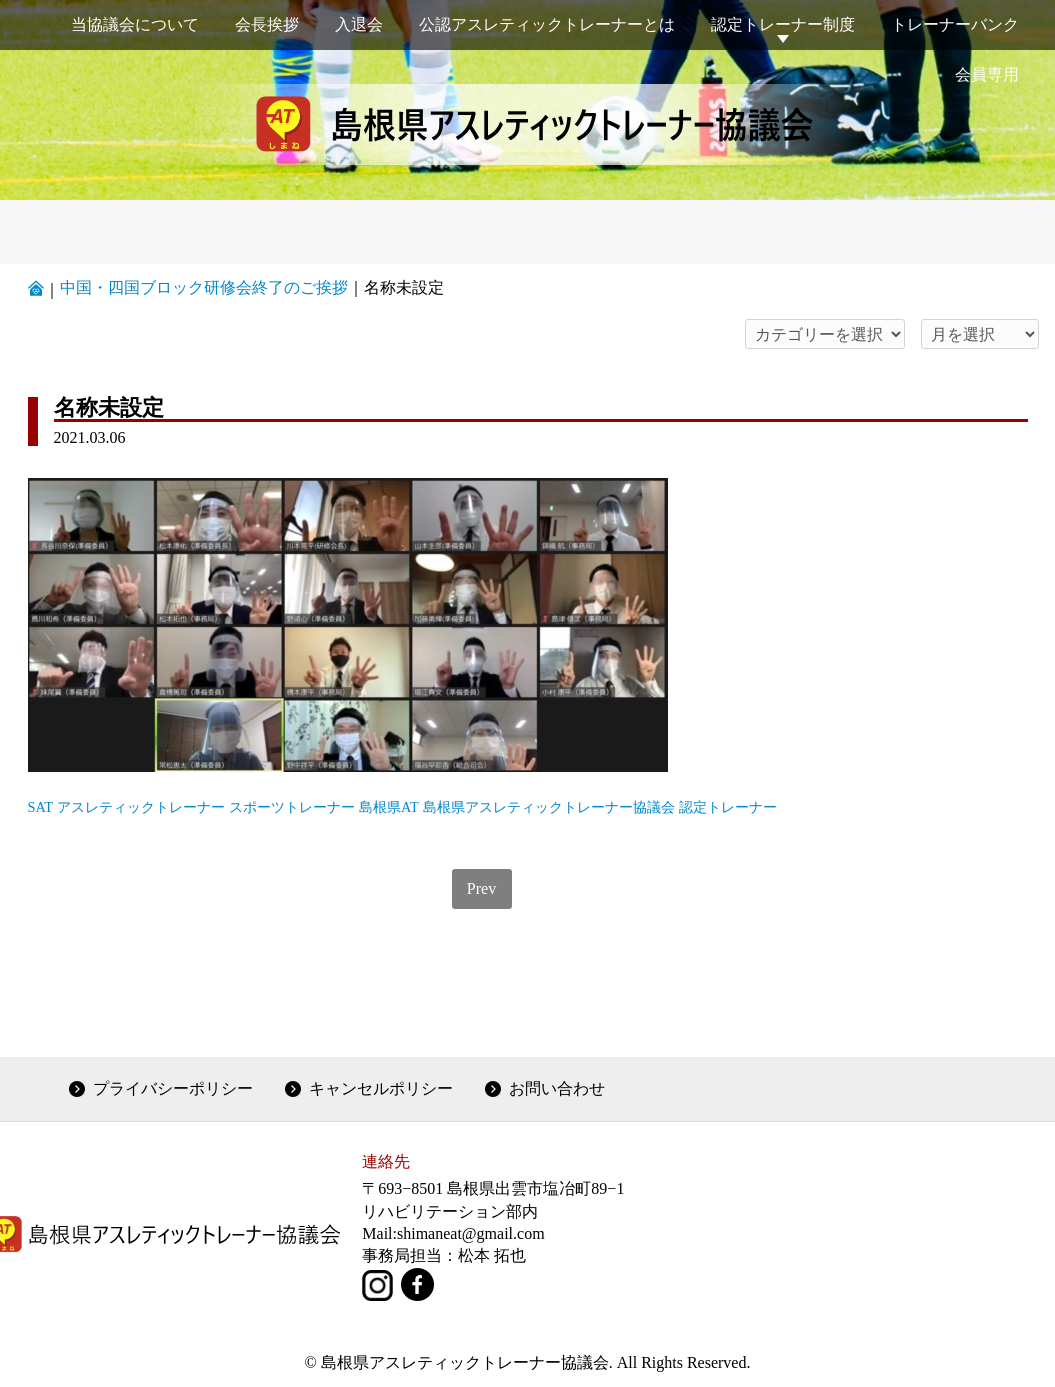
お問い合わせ (557, 1088)
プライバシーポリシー (173, 1088)
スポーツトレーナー (292, 807)
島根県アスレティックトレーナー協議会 (549, 807)
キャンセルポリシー (381, 1088)
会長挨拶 (267, 24)
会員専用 (987, 74)
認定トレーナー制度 (783, 24)
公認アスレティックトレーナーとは (547, 24)
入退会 (359, 24)
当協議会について (135, 24)
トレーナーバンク (955, 24)
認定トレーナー (728, 807)
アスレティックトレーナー (141, 807)
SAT (41, 807)
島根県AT (389, 807)
